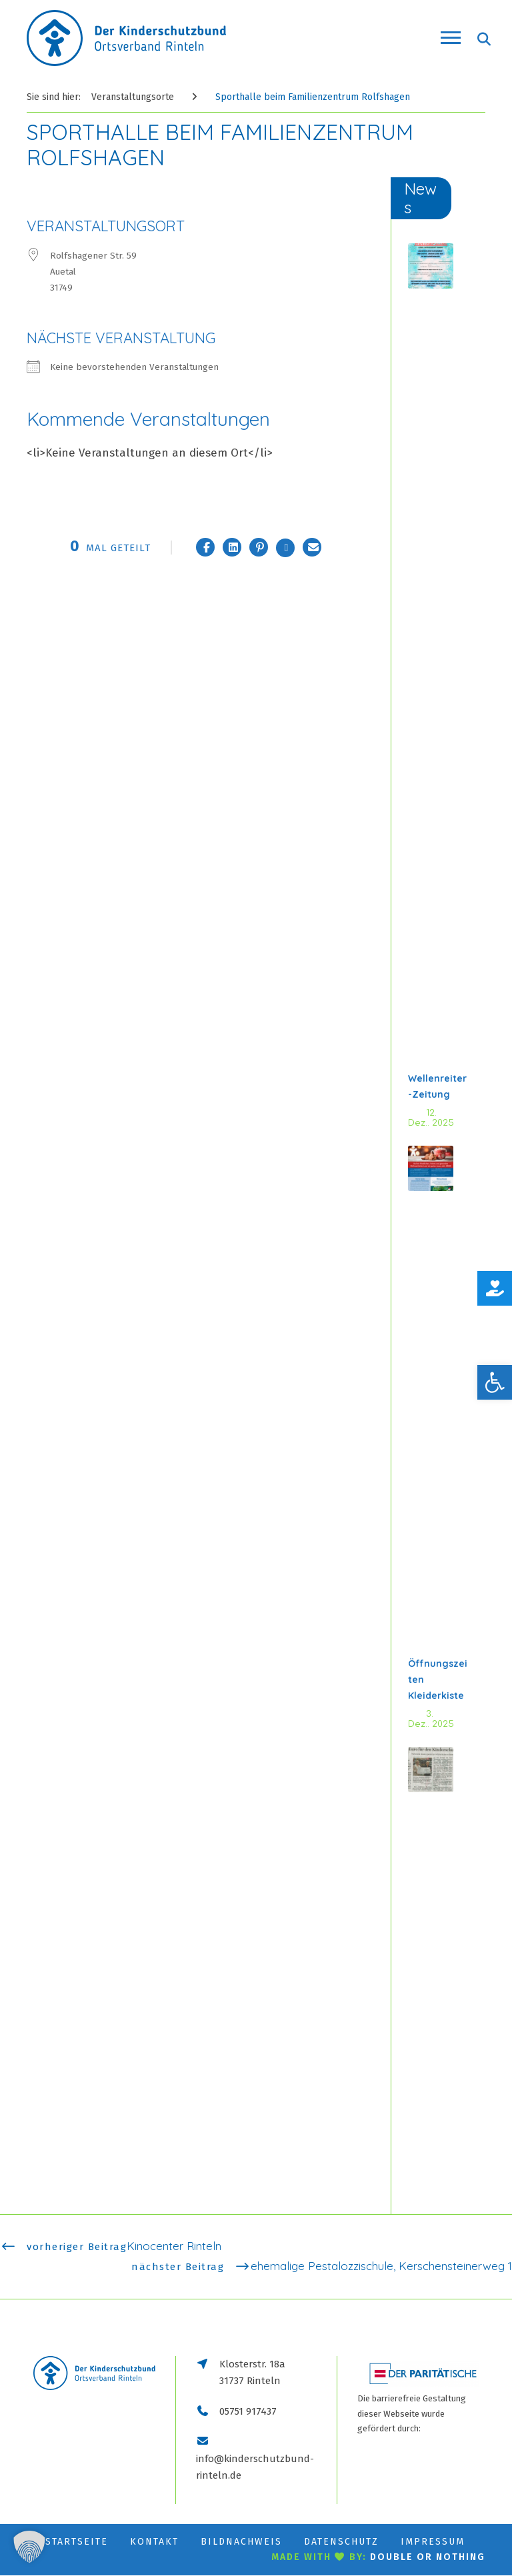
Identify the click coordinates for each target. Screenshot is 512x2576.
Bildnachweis (241, 2541)
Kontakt (154, 2541)
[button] (494, 1382)
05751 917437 (248, 2411)
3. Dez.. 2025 (431, 1719)
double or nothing (427, 2557)
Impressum (433, 2541)
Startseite (76, 2541)
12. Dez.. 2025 (431, 1118)
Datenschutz (341, 2541)
